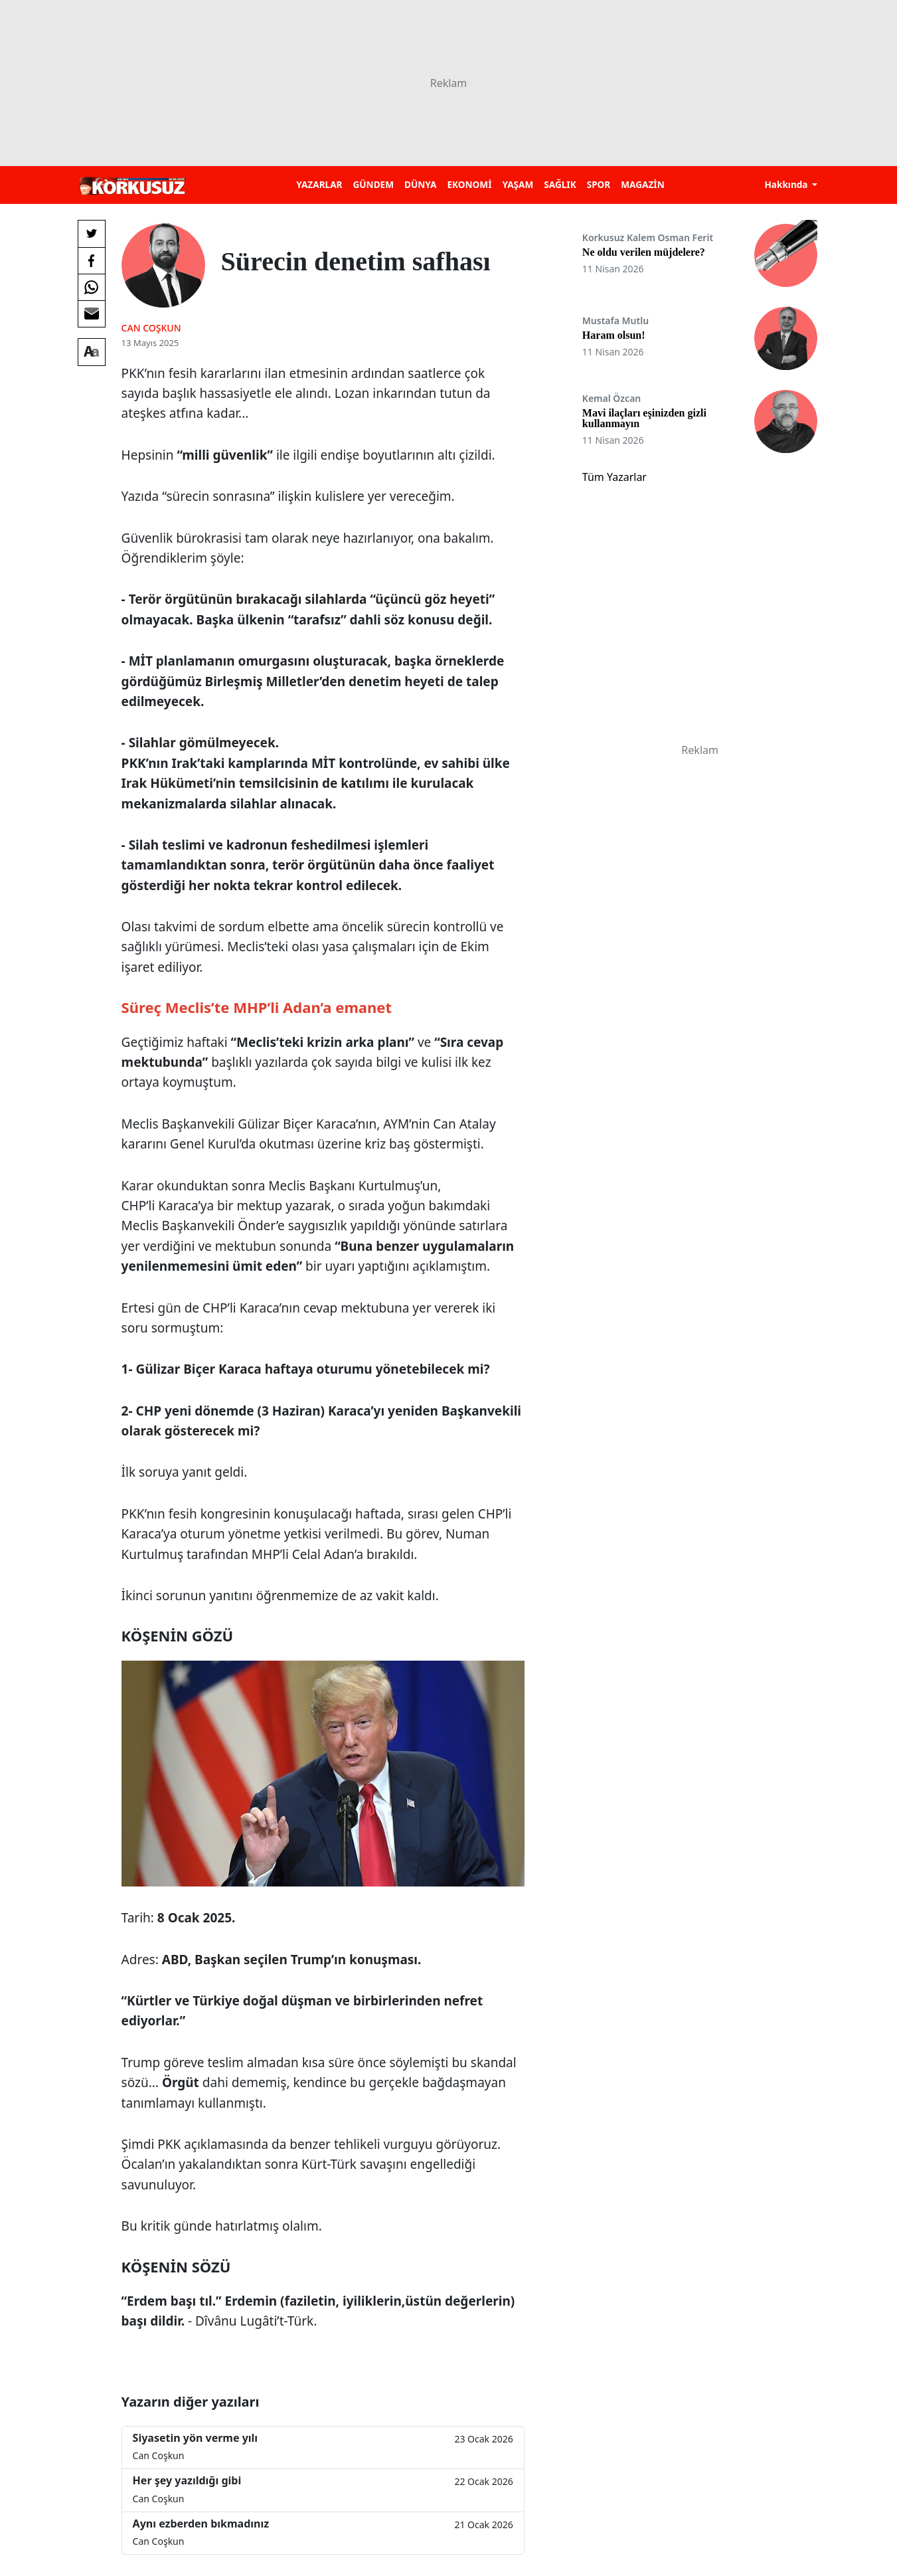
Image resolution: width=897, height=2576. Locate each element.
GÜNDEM (373, 184)
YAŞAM (517, 184)
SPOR (599, 184)
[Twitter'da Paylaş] (91, 234)
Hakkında (787, 184)
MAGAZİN (642, 184)
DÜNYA (420, 184)
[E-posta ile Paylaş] (91, 313)
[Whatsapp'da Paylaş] (91, 287)
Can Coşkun (151, 328)
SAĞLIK (560, 184)
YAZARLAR (319, 184)
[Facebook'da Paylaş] (91, 260)
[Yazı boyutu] (91, 352)
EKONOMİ (469, 184)
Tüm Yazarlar (614, 477)
